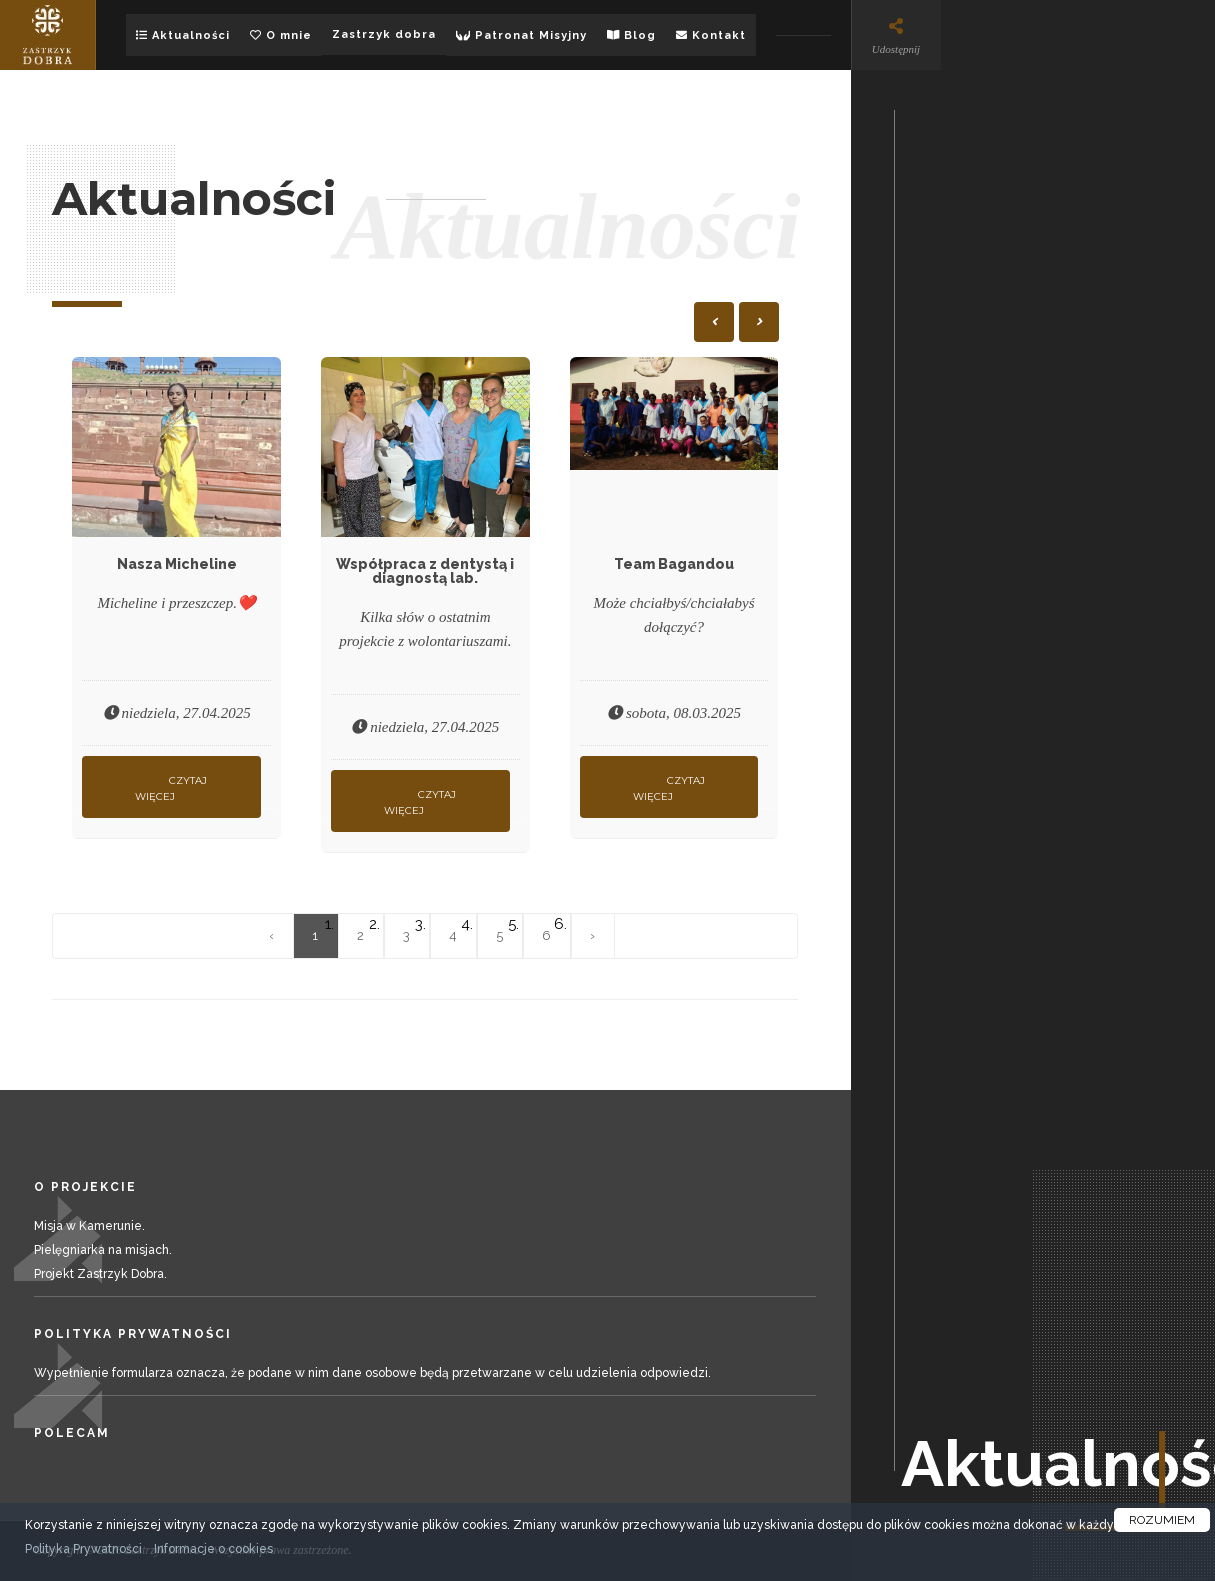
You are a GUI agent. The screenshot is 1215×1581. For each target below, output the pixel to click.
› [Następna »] (593, 935)
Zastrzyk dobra (384, 34)
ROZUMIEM (1162, 1520)
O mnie (281, 35)
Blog (631, 35)
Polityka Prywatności (83, 1549)
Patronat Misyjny (521, 35)
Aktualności (183, 35)
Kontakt (711, 35)
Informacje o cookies (213, 1549)
